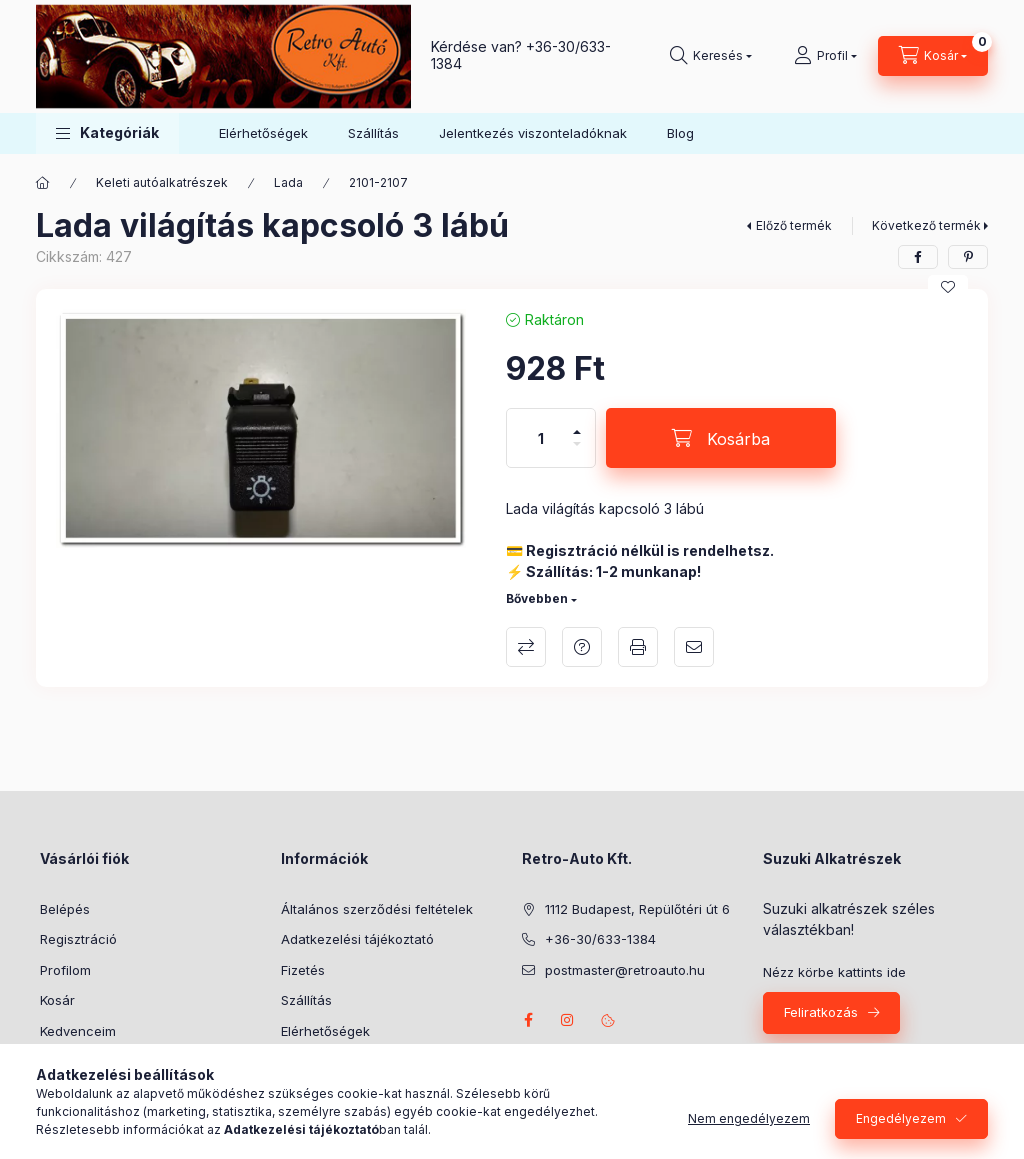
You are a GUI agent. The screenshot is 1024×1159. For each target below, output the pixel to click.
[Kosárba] (721, 438)
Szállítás (373, 133)
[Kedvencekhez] (948, 287)
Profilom (65, 970)
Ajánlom (694, 647)
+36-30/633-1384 (600, 939)
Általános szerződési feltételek (377, 909)
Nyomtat (638, 647)
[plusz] (577, 423)
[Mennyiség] (541, 438)
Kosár (57, 1000)
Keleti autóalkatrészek (162, 182)
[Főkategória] (43, 183)
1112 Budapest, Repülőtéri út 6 (637, 909)
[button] (107, 133)
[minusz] (577, 452)
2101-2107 (378, 182)
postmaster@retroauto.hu (625, 970)
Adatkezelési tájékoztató (357, 939)
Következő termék (926, 225)
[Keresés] (711, 56)
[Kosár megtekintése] (933, 56)
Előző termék (794, 225)
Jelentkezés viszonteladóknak (533, 133)
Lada (288, 182)
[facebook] (918, 257)
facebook (528, 1020)
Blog (680, 133)
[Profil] (825, 56)
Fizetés (303, 970)
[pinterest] (968, 257)
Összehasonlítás (526, 647)
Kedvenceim (78, 1031)
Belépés (65, 909)
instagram (568, 1020)
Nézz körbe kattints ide (834, 972)
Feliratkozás (821, 1012)
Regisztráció (78, 939)
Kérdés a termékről (582, 647)
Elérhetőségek (263, 133)
